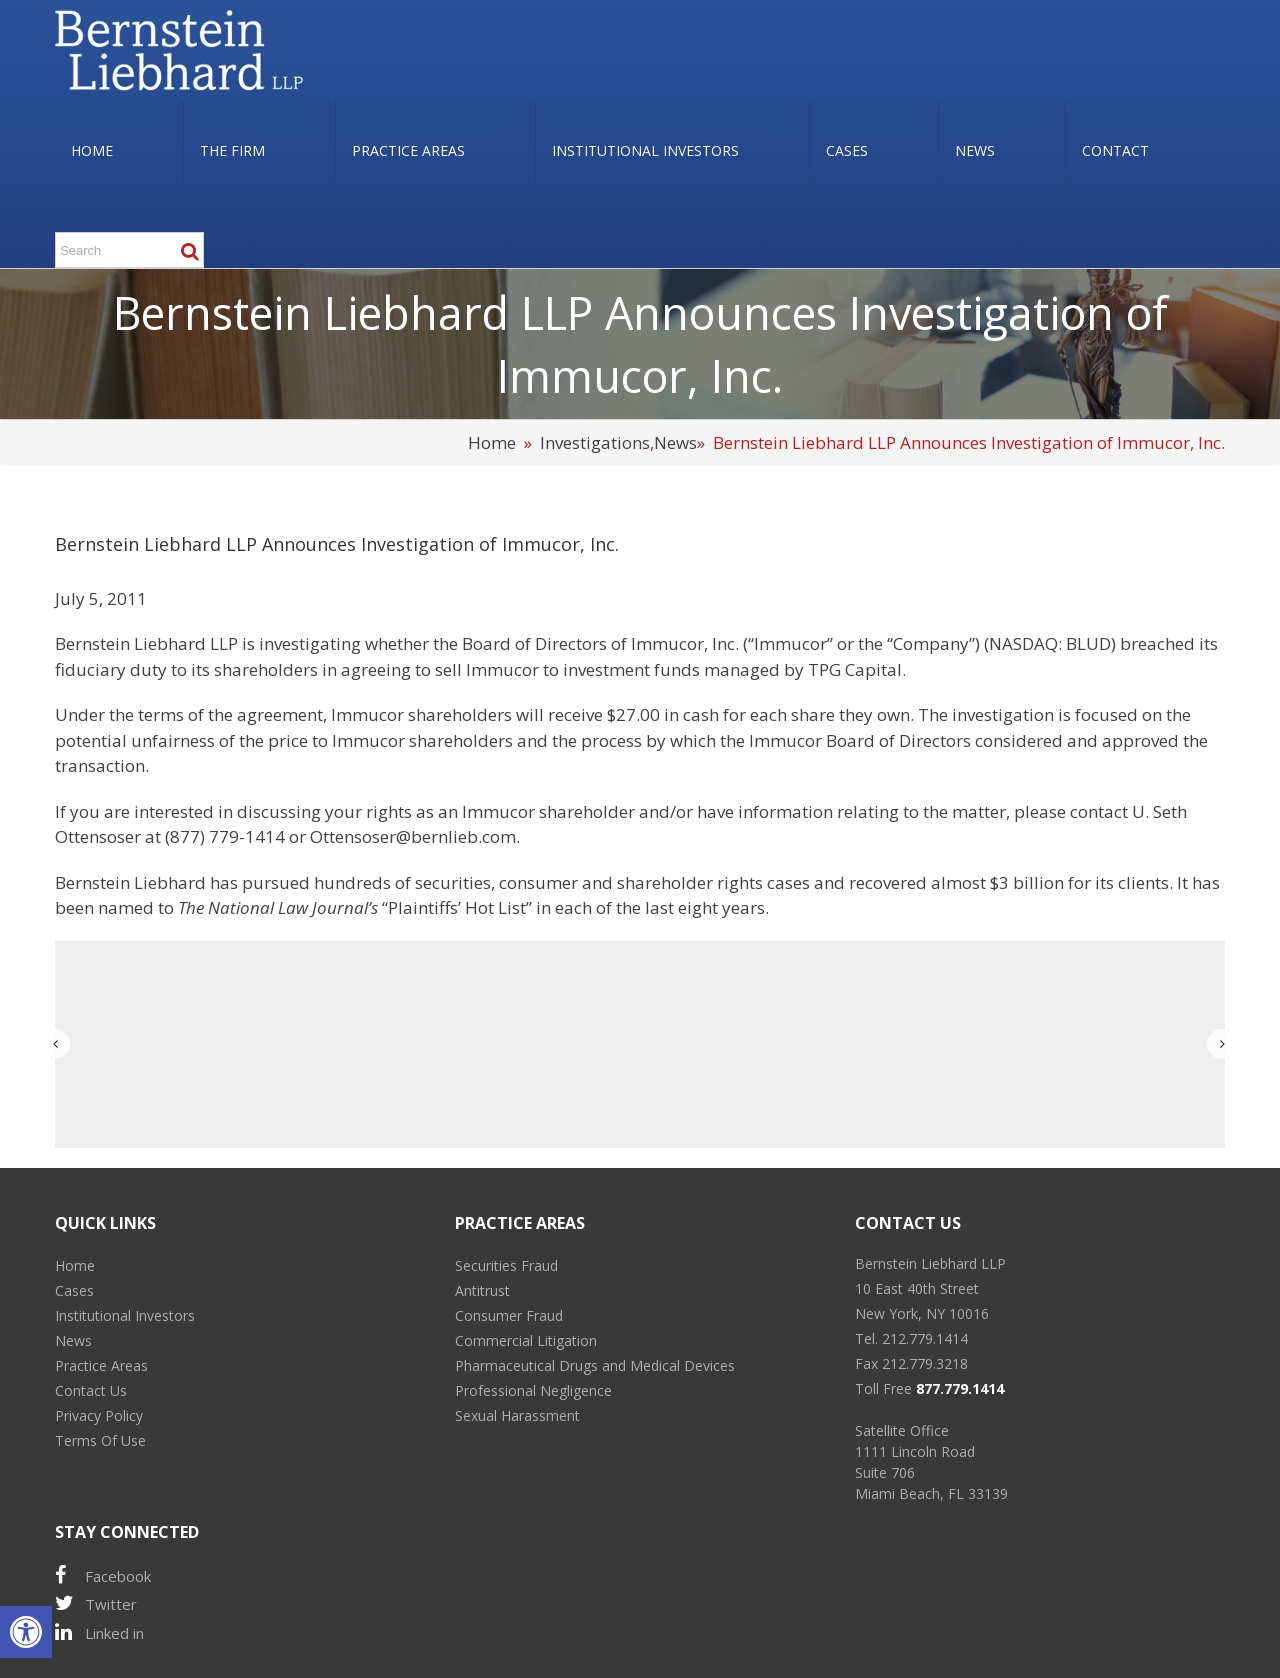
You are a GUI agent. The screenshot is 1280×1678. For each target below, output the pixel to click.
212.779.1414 (925, 1338)
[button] (26, 1632)
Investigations (595, 442)
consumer (538, 882)
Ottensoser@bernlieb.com (413, 836)
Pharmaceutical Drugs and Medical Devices (595, 1365)
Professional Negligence (533, 1390)
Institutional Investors (125, 1315)
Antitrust (482, 1290)
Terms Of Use (100, 1440)
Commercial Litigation (526, 1340)
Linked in (99, 1632)
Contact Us (91, 1390)
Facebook (103, 1575)
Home (492, 442)
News (675, 442)
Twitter (96, 1603)
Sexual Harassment (517, 1415)
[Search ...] (129, 250)
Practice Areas (101, 1365)
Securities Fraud (506, 1265)
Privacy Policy (99, 1415)
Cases (74, 1290)
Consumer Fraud (509, 1315)
